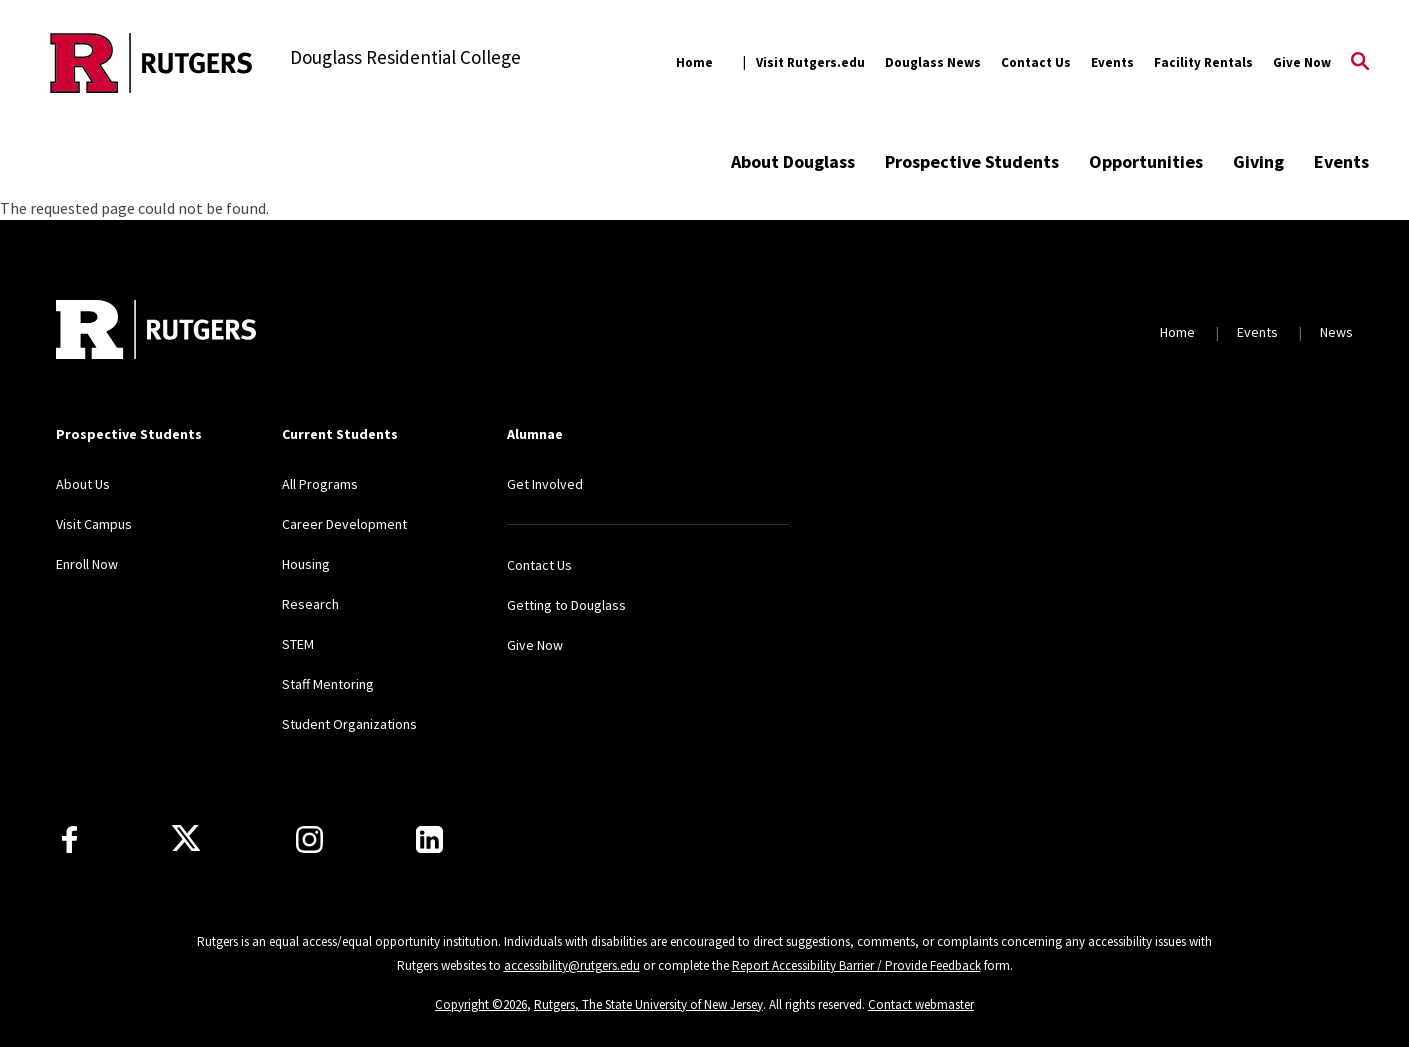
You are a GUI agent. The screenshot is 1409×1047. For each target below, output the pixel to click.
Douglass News (933, 62)
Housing (306, 564)
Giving (1258, 161)
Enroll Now (87, 564)
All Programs (320, 484)
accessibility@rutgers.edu (572, 965)
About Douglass (793, 161)
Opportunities (1146, 161)
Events (1112, 62)
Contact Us (1036, 62)
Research (310, 604)
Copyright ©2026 (481, 1004)
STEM (298, 644)
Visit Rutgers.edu (810, 62)
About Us (83, 484)
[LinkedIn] (429, 839)
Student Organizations (349, 724)
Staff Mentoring (328, 684)
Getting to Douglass (566, 605)
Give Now (1302, 62)
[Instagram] (309, 839)
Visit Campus (94, 524)
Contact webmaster (921, 1004)
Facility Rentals (1203, 62)
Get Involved (545, 484)
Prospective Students (972, 161)
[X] (186, 839)
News (1336, 332)
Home (694, 62)
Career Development (344, 524)
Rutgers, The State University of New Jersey (648, 1004)
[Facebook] (69, 839)
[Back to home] (156, 332)
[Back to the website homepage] (151, 63)
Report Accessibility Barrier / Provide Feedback (856, 965)
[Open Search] (1360, 63)
